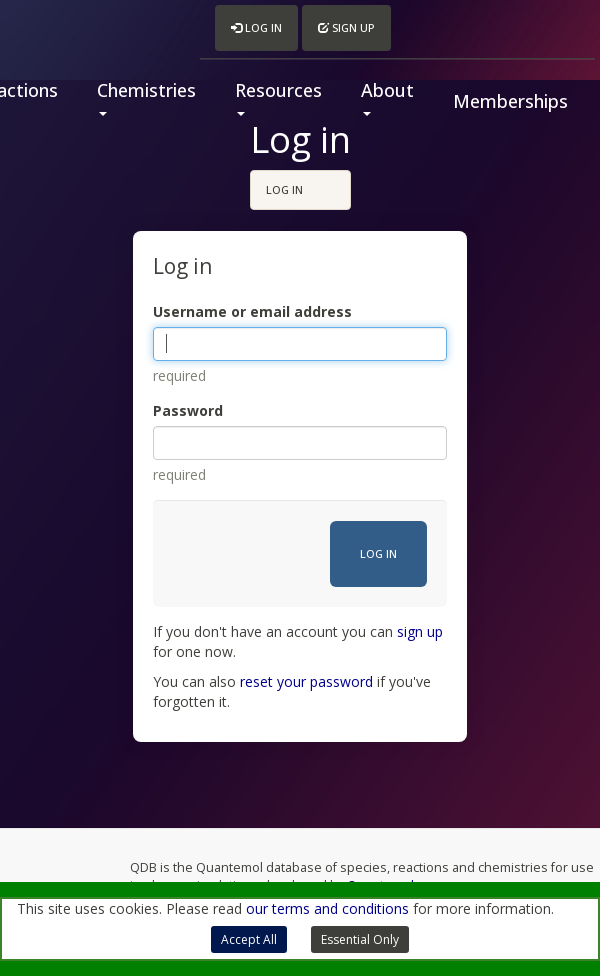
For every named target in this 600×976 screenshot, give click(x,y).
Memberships (510, 101)
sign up (420, 631)
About (387, 97)
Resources (278, 97)
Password (188, 410)
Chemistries (146, 97)
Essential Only (360, 939)
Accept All (249, 939)
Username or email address (252, 311)
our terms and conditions (327, 908)
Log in (256, 27)
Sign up (346, 27)
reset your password (306, 681)
